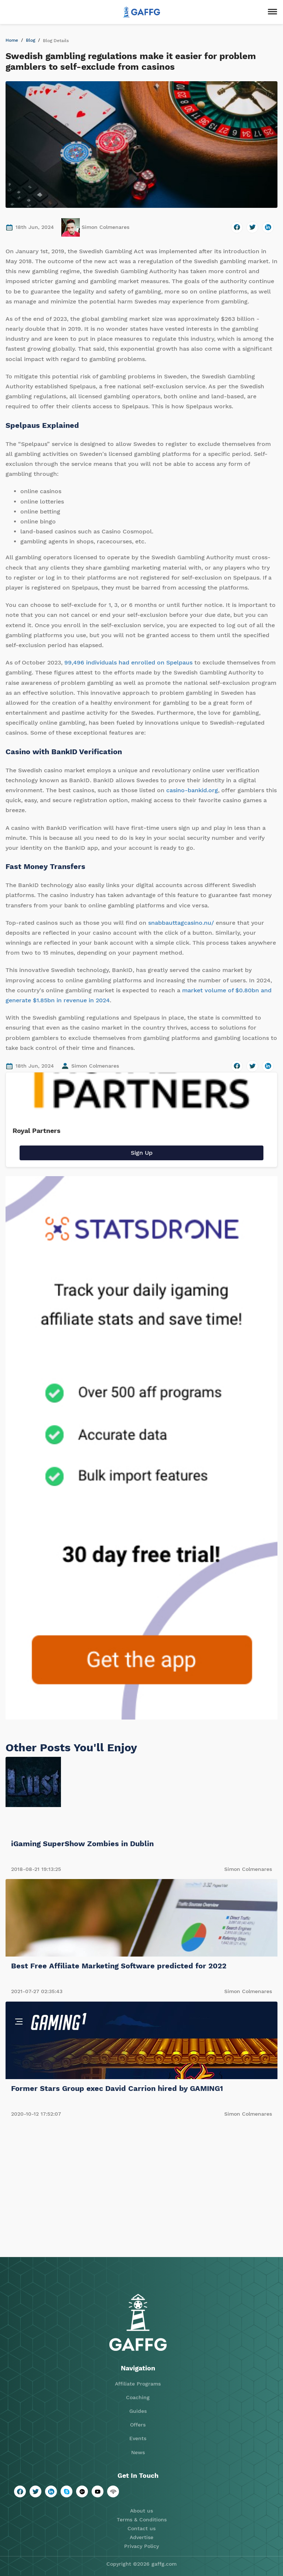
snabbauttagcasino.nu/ (181, 922)
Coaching (138, 2397)
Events (137, 2438)
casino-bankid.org (192, 790)
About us (141, 2511)
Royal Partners (37, 1130)
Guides (138, 2411)
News (138, 2452)
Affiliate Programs (138, 2384)
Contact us (141, 2528)
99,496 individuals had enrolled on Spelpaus (128, 662)
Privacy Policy (141, 2546)
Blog (30, 40)
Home (12, 40)
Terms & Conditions (142, 2519)
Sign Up (142, 1152)
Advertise (141, 2537)
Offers (138, 2425)
